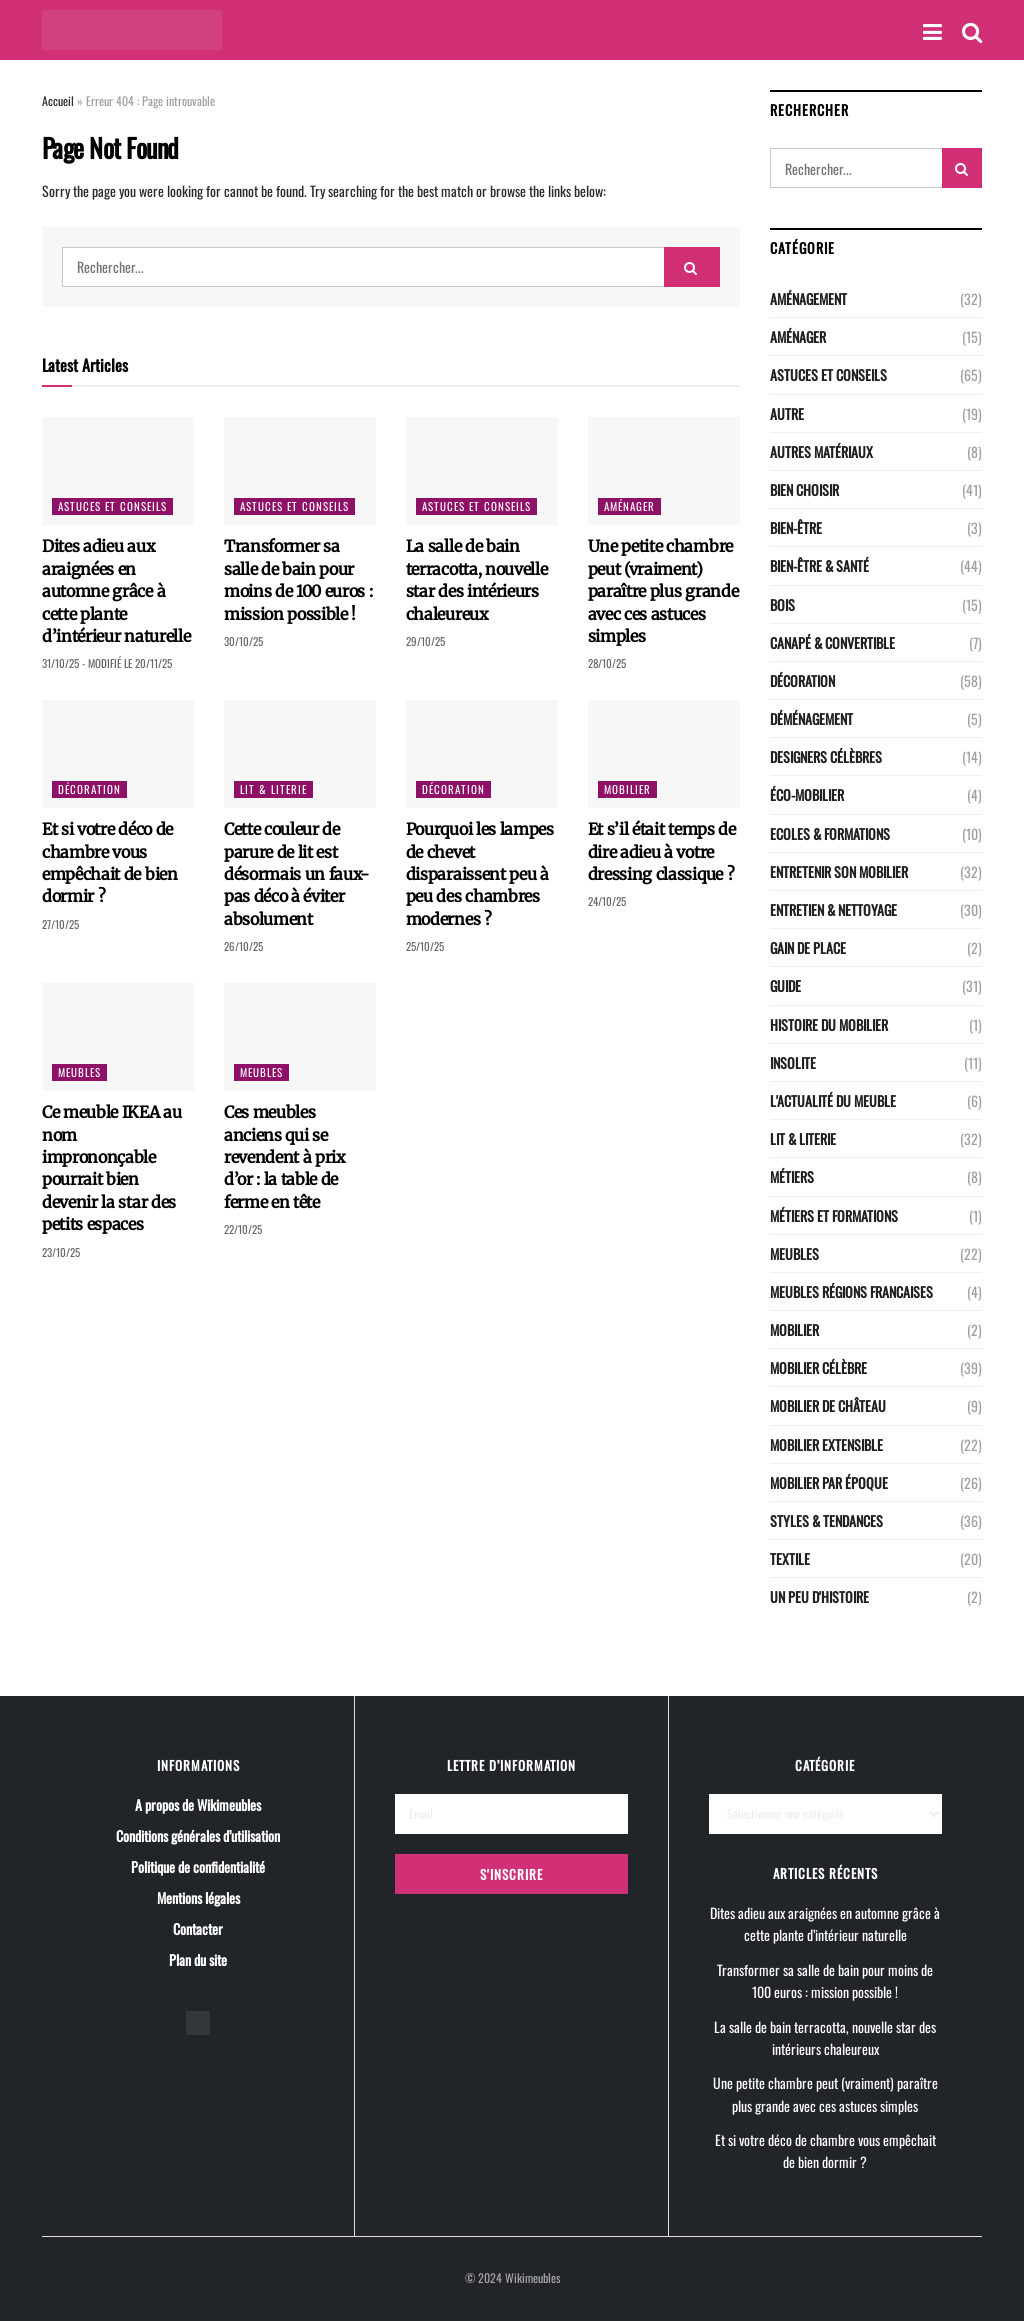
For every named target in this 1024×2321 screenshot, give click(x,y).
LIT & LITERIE (273, 789)
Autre (787, 413)
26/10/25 (243, 946)
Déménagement (811, 718)
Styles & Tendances (826, 1520)
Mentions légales (198, 1897)
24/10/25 (607, 901)
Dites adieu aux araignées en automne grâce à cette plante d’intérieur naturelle (116, 591)
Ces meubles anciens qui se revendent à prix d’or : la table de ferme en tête (285, 1157)
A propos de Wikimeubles (198, 1804)
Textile (790, 1558)
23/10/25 (61, 1252)
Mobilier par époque (829, 1482)
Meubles (79, 1072)
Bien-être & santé (819, 565)
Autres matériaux (821, 451)
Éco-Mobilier (807, 794)
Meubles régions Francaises (851, 1291)
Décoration (89, 789)
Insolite (793, 1062)
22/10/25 (243, 1229)
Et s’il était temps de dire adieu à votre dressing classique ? (662, 851)
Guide (785, 985)
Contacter (198, 1928)
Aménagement (808, 298)
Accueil (58, 100)
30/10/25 (243, 641)
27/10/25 (60, 924)
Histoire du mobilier (829, 1024)
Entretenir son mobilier (839, 871)
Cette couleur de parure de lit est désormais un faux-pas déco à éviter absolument (296, 874)
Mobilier (627, 789)
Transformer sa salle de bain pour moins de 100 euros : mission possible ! (825, 1980)
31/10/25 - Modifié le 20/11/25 (107, 663)
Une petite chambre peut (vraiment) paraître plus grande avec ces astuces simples (663, 591)
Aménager (629, 506)
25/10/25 (425, 946)
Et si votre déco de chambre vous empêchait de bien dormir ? (825, 2150)
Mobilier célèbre (818, 1367)
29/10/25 (425, 641)
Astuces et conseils (112, 506)
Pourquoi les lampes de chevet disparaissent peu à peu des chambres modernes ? (480, 874)
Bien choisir (804, 489)
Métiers (792, 1176)
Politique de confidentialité (198, 1866)
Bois (782, 604)
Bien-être (796, 527)
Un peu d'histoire (819, 1596)
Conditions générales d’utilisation (198, 1835)
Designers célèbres (826, 756)
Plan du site (198, 1959)
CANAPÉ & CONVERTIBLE (832, 642)
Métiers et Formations (834, 1215)
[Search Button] (692, 267)
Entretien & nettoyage (833, 909)
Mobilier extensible (826, 1444)
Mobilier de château (828, 1405)
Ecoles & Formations (830, 833)
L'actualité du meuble (833, 1100)
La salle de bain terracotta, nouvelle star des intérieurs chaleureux (825, 2037)
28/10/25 (607, 663)
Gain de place (808, 947)
